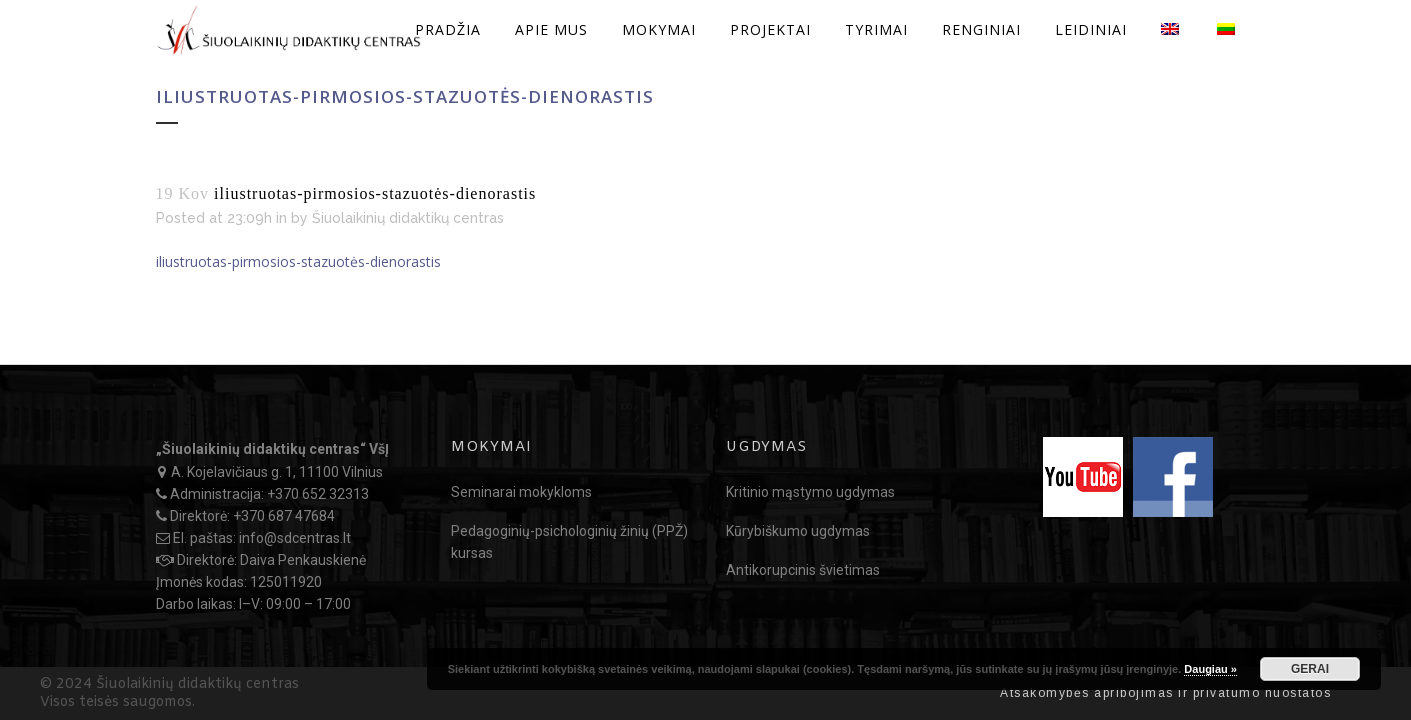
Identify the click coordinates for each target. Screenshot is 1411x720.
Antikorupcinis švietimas (803, 570)
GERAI (1310, 669)
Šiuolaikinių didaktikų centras (408, 218)
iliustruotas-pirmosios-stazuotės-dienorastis (298, 261)
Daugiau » (1210, 669)
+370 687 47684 (284, 516)
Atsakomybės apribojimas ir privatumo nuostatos (1165, 693)
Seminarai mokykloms (521, 492)
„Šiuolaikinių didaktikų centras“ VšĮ (272, 449)
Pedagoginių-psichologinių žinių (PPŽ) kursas (569, 542)
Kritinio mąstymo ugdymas (810, 492)
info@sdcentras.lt (295, 538)
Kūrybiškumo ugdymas (798, 531)
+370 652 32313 (318, 494)
